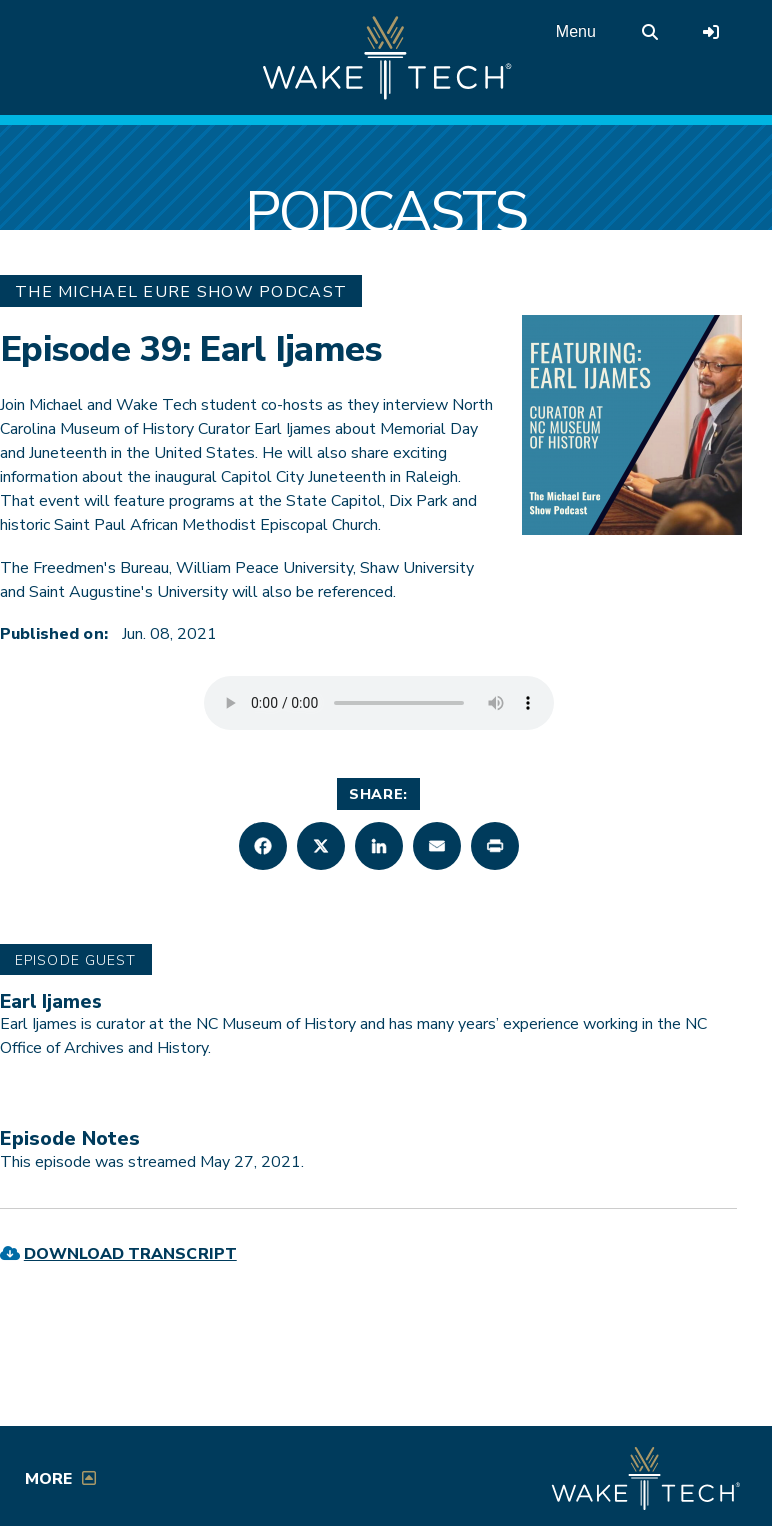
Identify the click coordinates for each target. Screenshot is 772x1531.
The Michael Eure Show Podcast (181, 292)
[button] (263, 846)
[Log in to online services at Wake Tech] (711, 32)
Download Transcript (130, 1254)
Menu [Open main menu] (576, 31)
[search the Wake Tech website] (650, 32)
